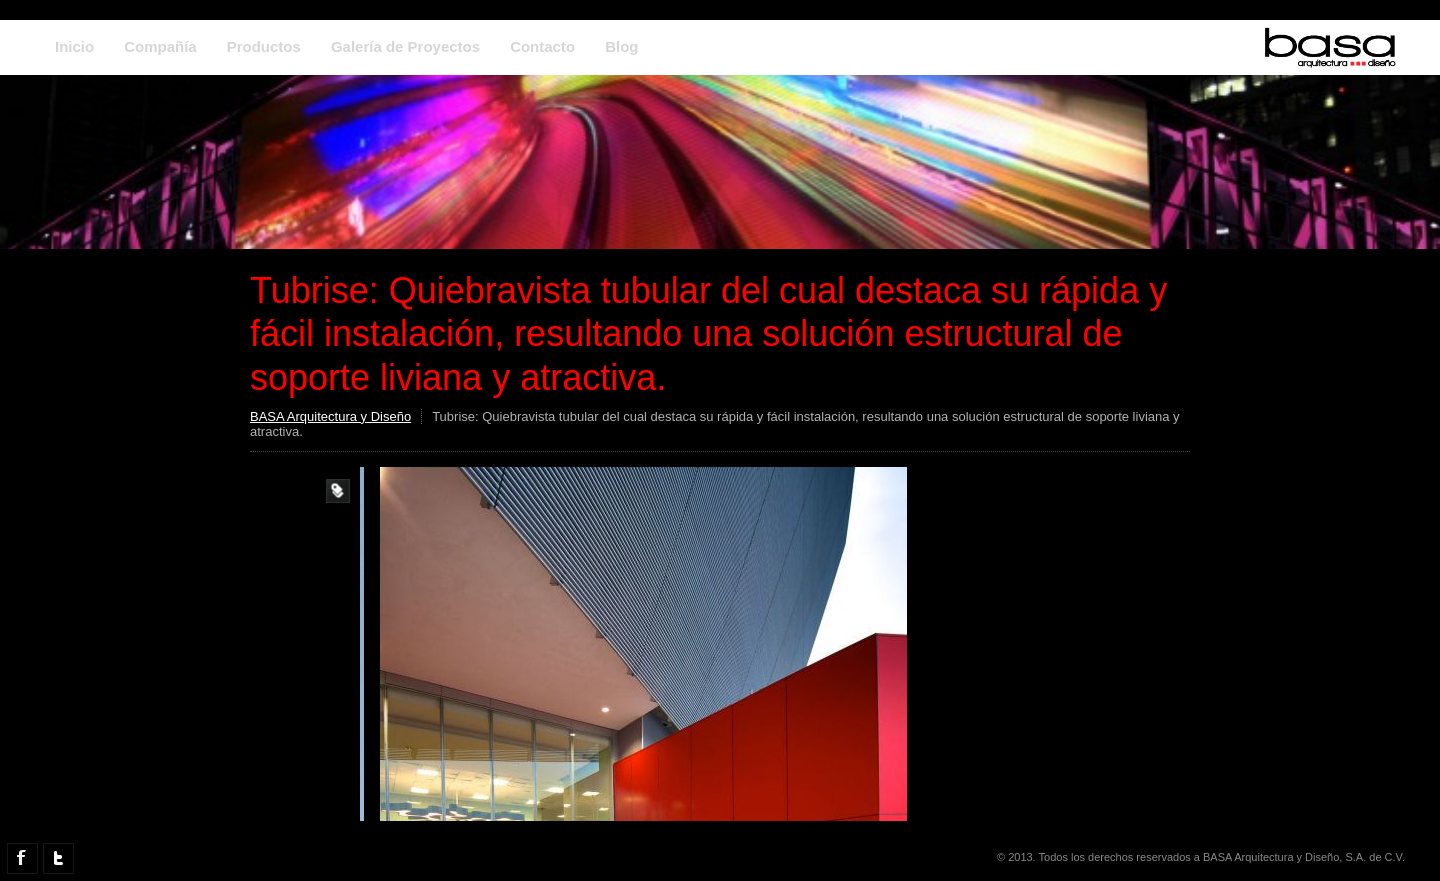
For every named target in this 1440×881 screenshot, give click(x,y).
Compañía (160, 46)
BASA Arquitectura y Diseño (330, 416)
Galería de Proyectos (405, 46)
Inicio (74, 46)
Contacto (542, 46)
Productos (264, 46)
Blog (621, 46)
